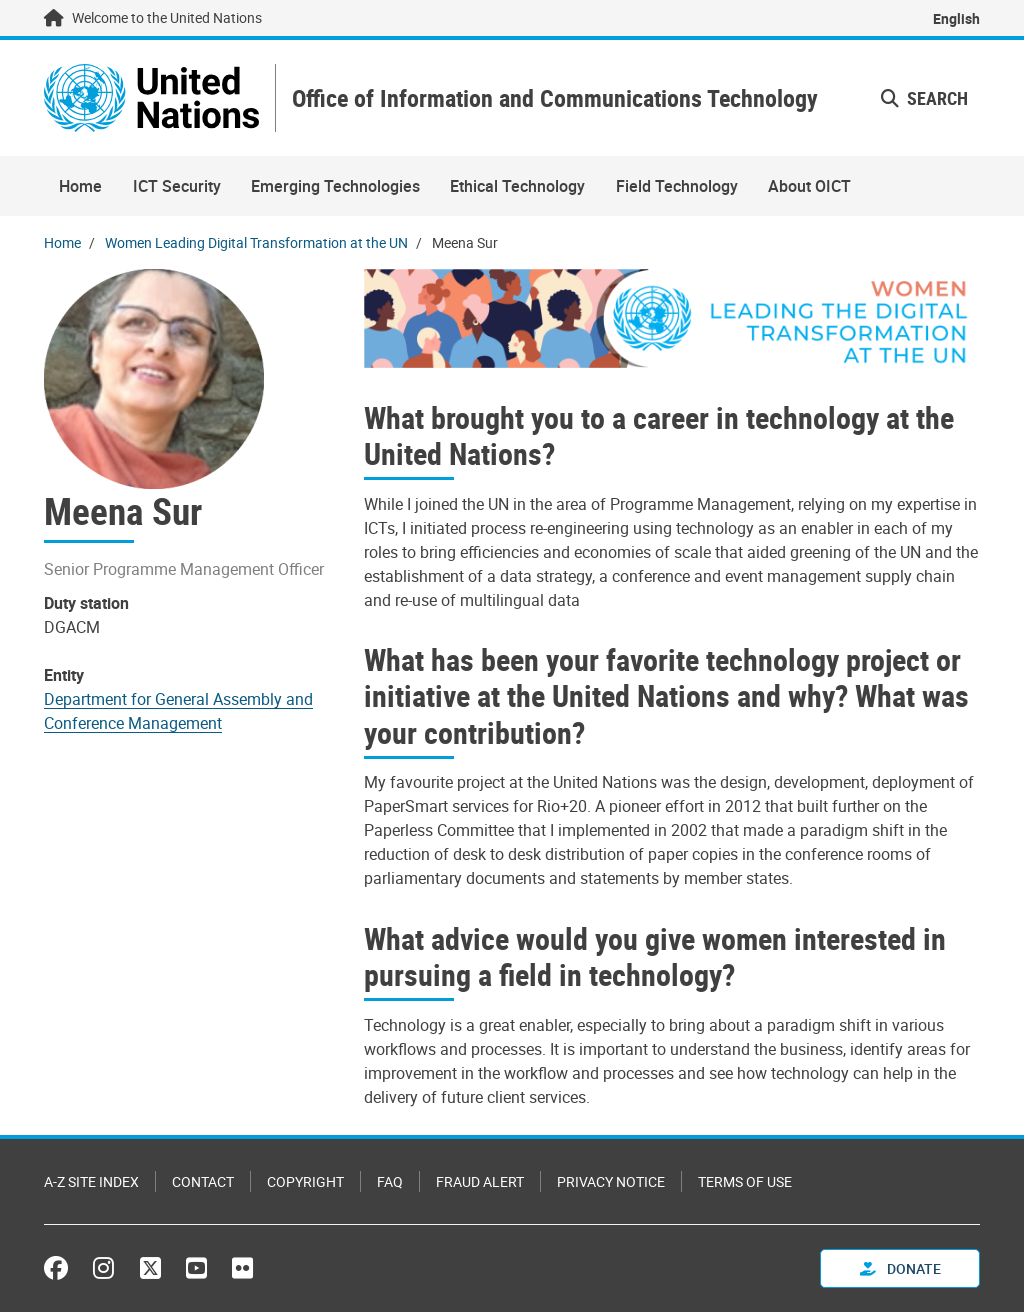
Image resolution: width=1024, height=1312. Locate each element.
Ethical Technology (517, 186)
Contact (203, 1181)
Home (80, 186)
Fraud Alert (480, 1181)
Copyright (305, 1181)
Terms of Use (745, 1181)
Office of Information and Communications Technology (555, 98)
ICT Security (177, 186)
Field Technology (677, 186)
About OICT (809, 186)
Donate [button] (900, 1268)
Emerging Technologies (335, 186)
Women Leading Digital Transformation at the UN (256, 242)
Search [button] (924, 98)
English (956, 18)
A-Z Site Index (91, 1181)
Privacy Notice (611, 1181)
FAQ (390, 1181)
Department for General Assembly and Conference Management (178, 711)
